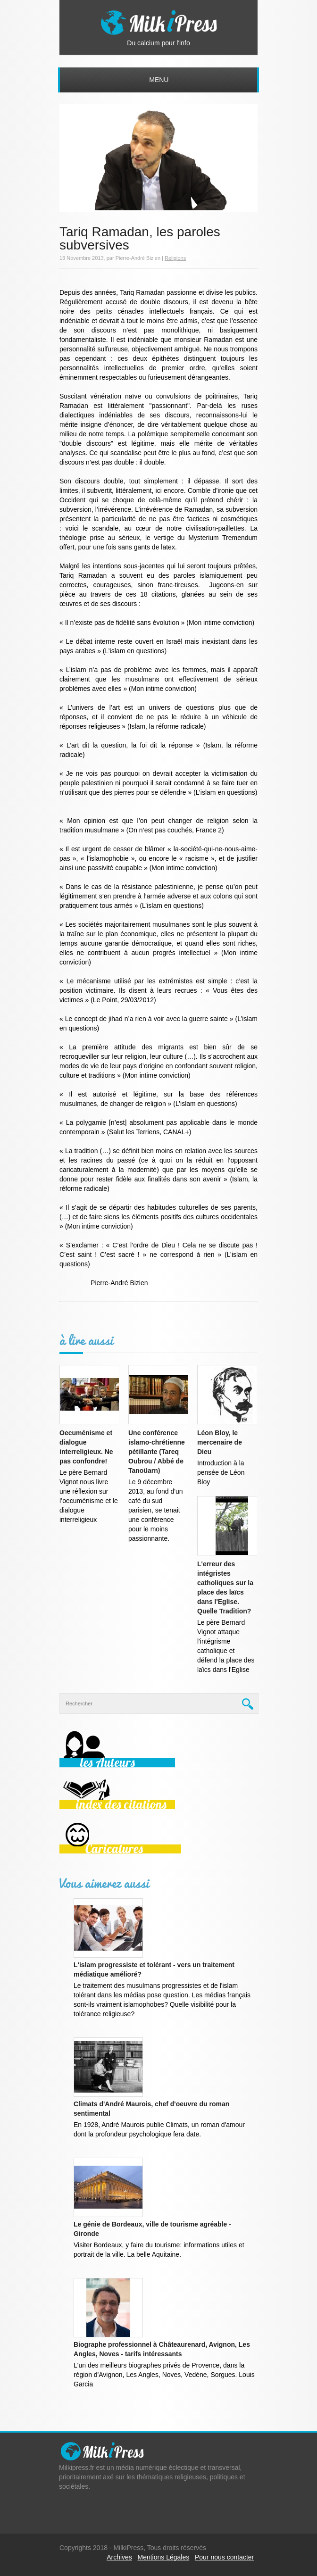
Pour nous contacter (224, 2557)
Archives (119, 2557)
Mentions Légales (164, 2557)
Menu (158, 79)
